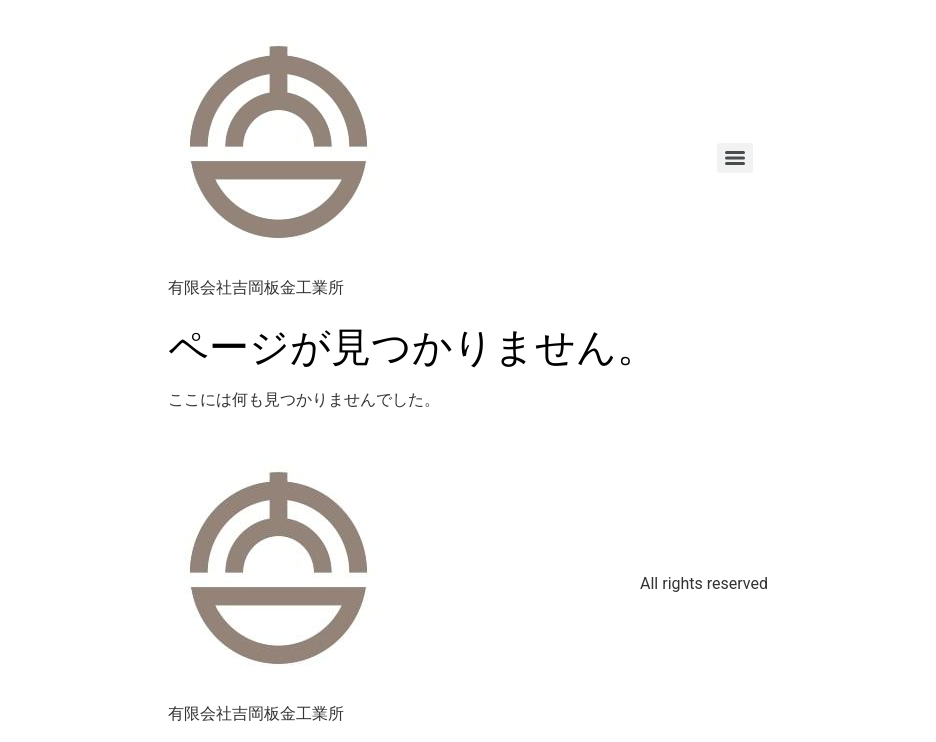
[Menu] (735, 158)
